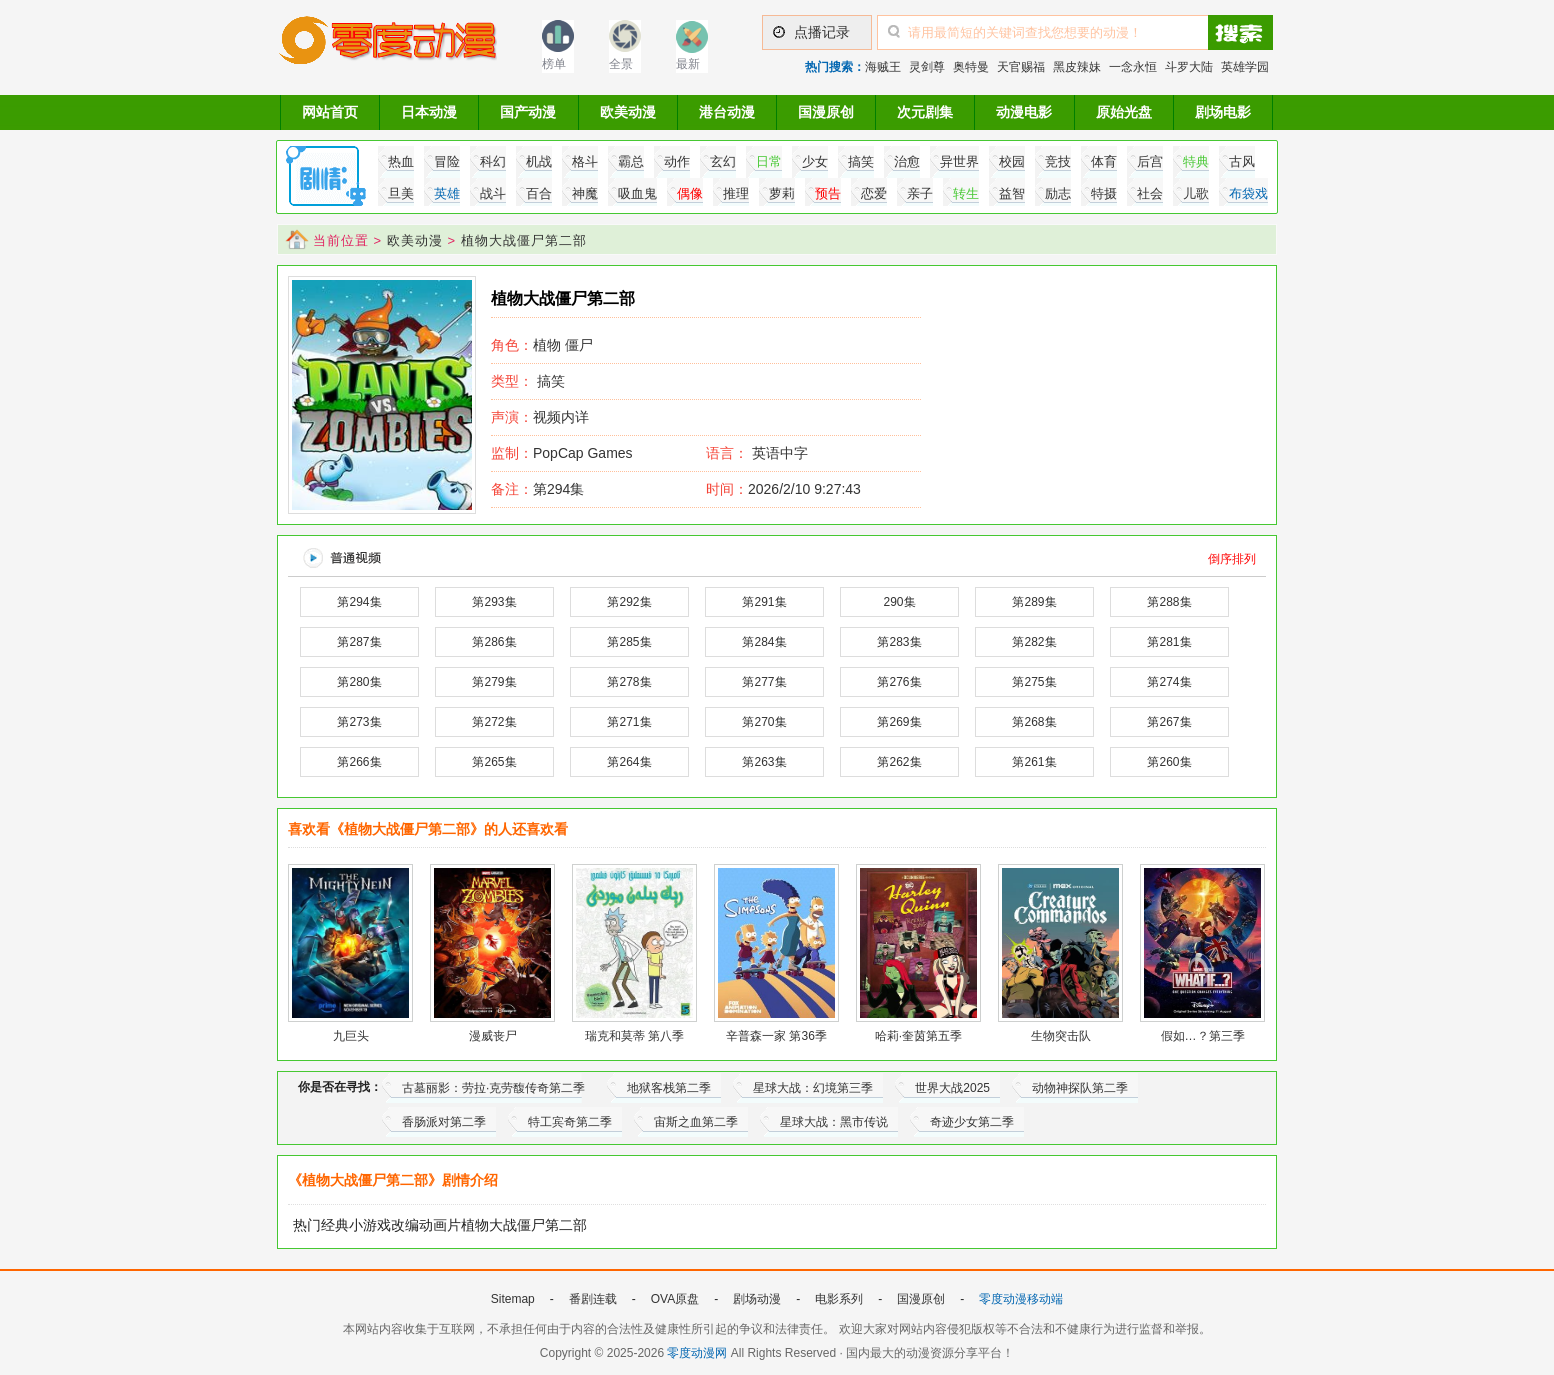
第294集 (537, 489)
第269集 (899, 722)
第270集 (764, 722)
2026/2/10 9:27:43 (783, 489)
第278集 (629, 682)
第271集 (629, 722)
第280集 (359, 682)
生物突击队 (1061, 1036)
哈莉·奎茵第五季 (918, 1036)
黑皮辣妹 (1077, 67)
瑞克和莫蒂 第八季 (634, 1036)
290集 (899, 602)
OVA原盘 (675, 1299)
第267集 (1169, 722)
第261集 (1034, 762)
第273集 (359, 722)
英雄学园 (1245, 67)
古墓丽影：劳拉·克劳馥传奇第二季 (493, 1088)
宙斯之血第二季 (696, 1122)
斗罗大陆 (1189, 67)
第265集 (494, 762)
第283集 (899, 642)
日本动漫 (429, 112)
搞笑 (551, 381)
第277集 (764, 682)
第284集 (764, 642)
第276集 (899, 682)
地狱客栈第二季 (669, 1088)
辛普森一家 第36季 (776, 1036)
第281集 (1169, 642)
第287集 (359, 642)
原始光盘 (1124, 112)
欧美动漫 (628, 112)
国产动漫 (528, 112)
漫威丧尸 (493, 1036)
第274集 (1169, 682)
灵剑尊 (927, 67)
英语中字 (780, 453)
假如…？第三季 (1203, 1036)
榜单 (554, 64)
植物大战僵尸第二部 (524, 240)
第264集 (629, 762)
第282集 (1034, 642)
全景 (621, 64)
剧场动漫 (757, 1299)
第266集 (359, 762)
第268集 (1034, 722)
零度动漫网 (697, 1353)
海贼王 (883, 67)
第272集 (494, 722)
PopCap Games (562, 453)
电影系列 (839, 1299)
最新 (688, 64)
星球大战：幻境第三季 (813, 1088)
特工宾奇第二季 (570, 1122)
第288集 (1169, 602)
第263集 (764, 762)
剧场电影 (1223, 112)
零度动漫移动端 (1021, 1299)
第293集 (494, 602)
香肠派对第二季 (444, 1122)
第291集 (764, 602)
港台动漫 (727, 112)
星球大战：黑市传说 (834, 1122)
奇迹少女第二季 (972, 1122)
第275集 (1034, 682)
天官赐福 (1021, 67)
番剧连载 (593, 1299)
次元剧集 (925, 112)
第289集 (1034, 602)
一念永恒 (1133, 67)
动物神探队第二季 (1080, 1088)
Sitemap (513, 1299)
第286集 (494, 642)
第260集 (1169, 762)
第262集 (899, 762)
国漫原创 (826, 112)
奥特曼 (971, 67)
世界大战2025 (952, 1088)
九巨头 (351, 1036)
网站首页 (330, 112)
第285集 (629, 642)
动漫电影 (1024, 112)
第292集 (629, 602)
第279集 (494, 682)
